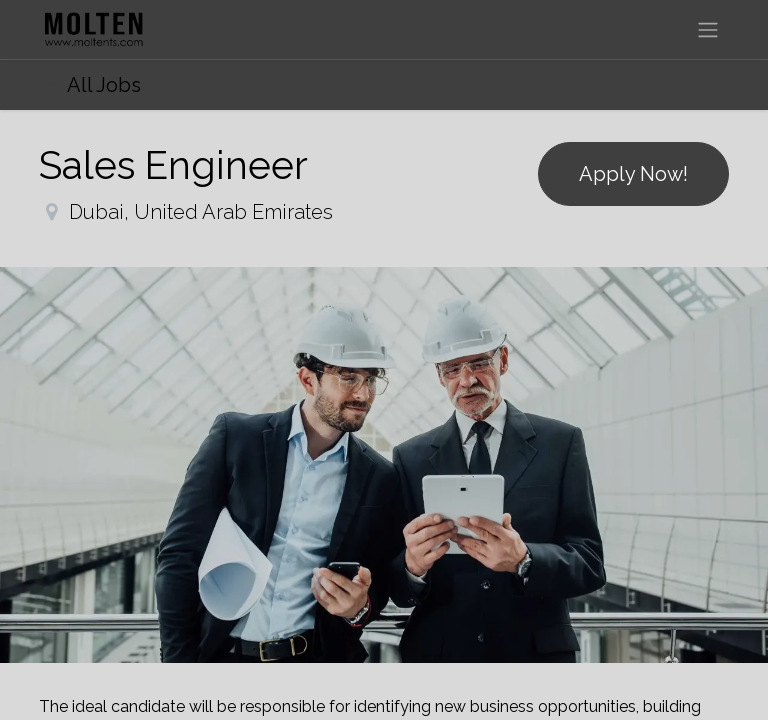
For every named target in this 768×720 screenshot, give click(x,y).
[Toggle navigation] (708, 29)
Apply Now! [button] (633, 174)
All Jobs (90, 85)
